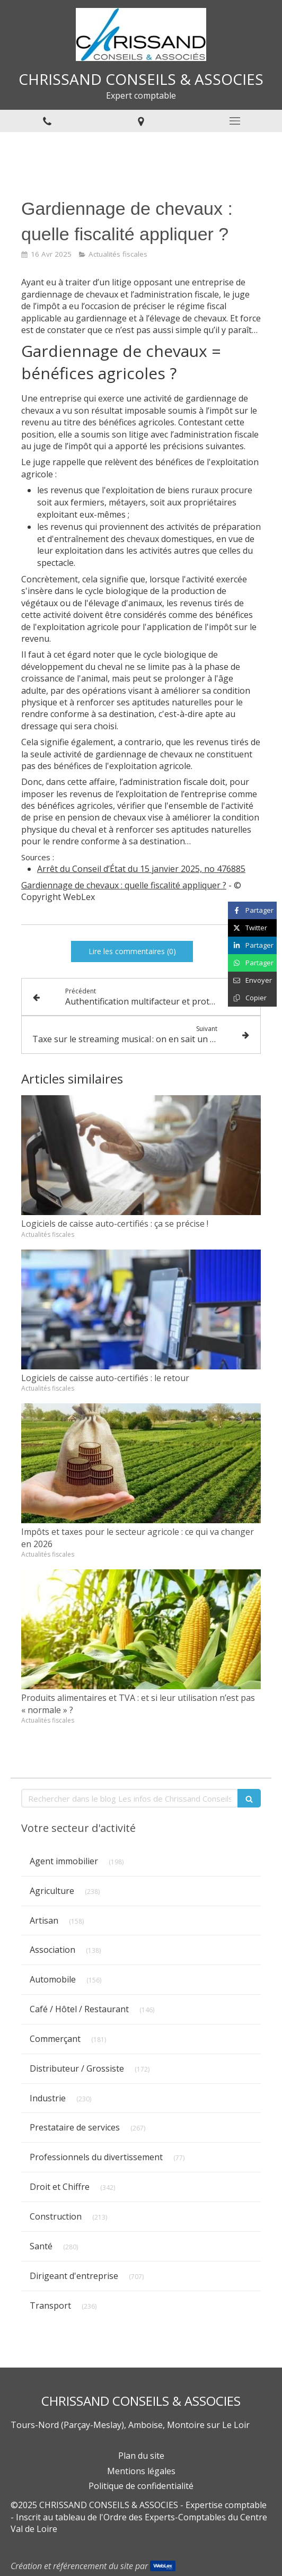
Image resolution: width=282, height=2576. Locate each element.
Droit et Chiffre (60, 2187)
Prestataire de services (75, 2127)
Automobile (53, 1979)
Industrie (48, 2098)
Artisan (44, 1920)
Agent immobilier (64, 1861)
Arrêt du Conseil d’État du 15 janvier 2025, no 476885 (141, 869)
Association (52, 1949)
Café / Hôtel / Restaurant (79, 2009)
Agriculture (52, 1891)
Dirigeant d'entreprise (74, 2276)
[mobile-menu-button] (235, 121)
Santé (41, 2246)
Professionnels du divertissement (96, 2157)
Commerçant (55, 2039)
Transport (50, 2305)
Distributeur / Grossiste (77, 2068)
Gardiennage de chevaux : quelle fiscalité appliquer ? (123, 885)
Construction (56, 2216)
